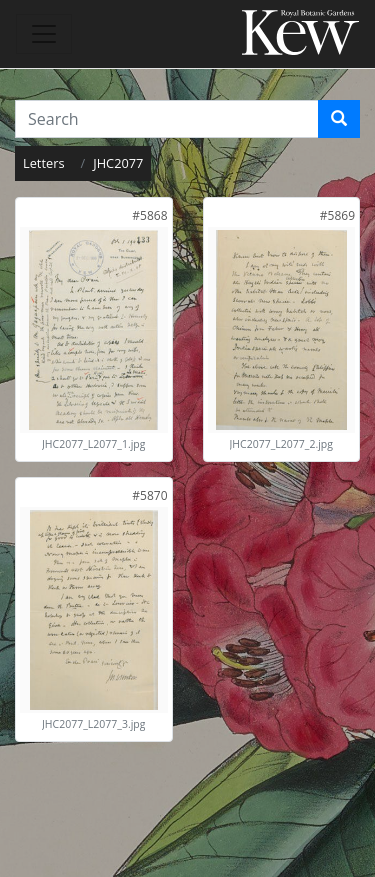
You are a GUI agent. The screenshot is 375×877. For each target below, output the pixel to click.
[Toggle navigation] (44, 34)
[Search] (339, 119)
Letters (44, 163)
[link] (149, 215)
